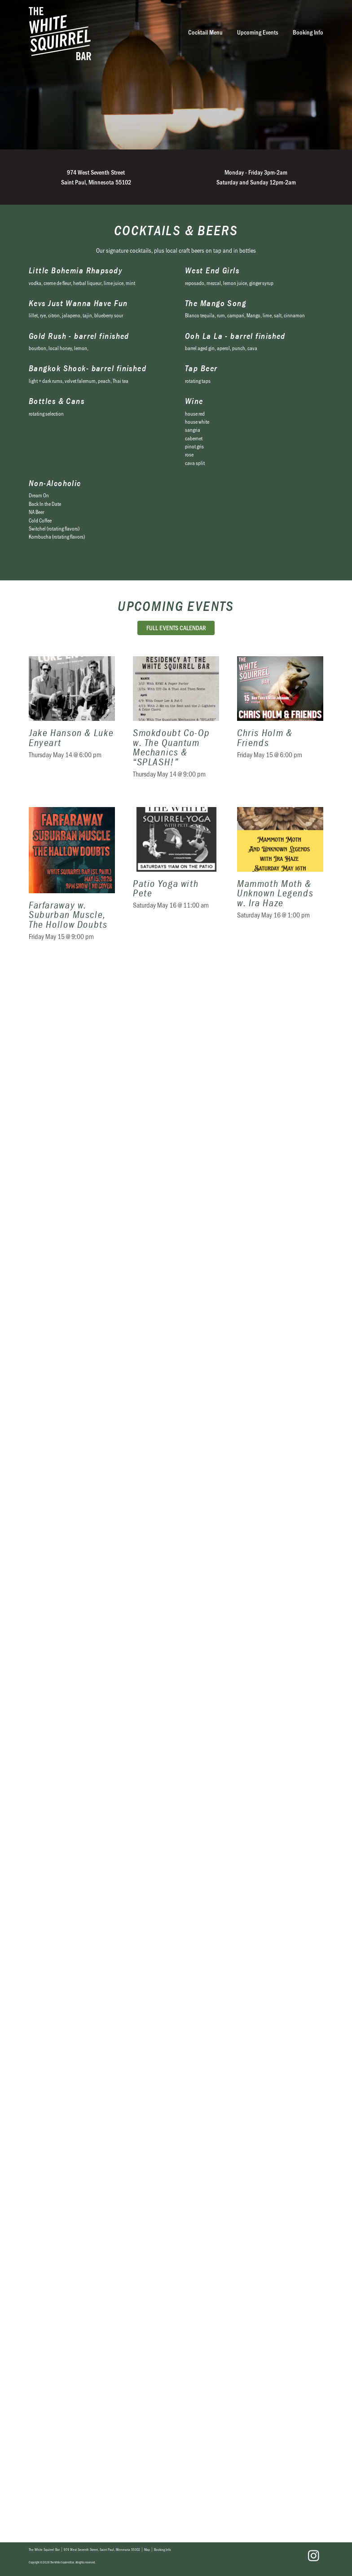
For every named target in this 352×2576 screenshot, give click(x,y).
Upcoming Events (257, 32)
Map (147, 2549)
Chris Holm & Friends (280, 722)
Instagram (313, 2556)
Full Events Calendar (176, 627)
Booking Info (308, 32)
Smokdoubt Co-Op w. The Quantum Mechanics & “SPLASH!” (176, 722)
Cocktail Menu (205, 32)
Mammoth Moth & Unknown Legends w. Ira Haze (280, 879)
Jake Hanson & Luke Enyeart (72, 722)
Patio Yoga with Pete (176, 879)
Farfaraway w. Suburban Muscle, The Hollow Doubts (72, 879)
